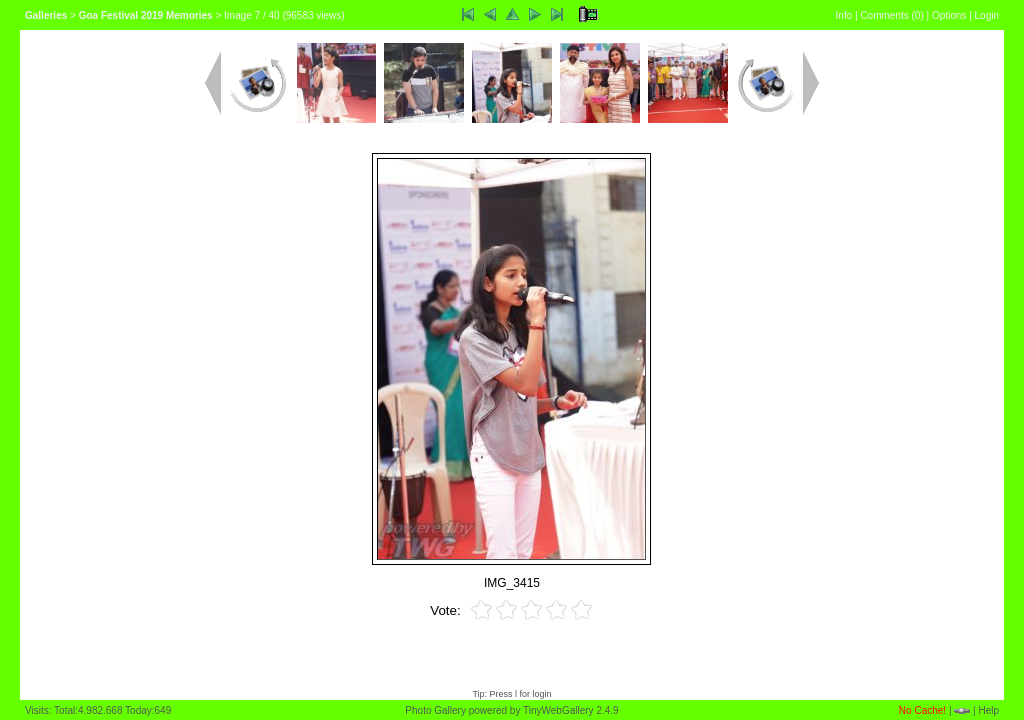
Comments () (891, 15)
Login (987, 15)
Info (844, 15)
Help (988, 710)
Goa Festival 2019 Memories (146, 15)
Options (949, 15)
